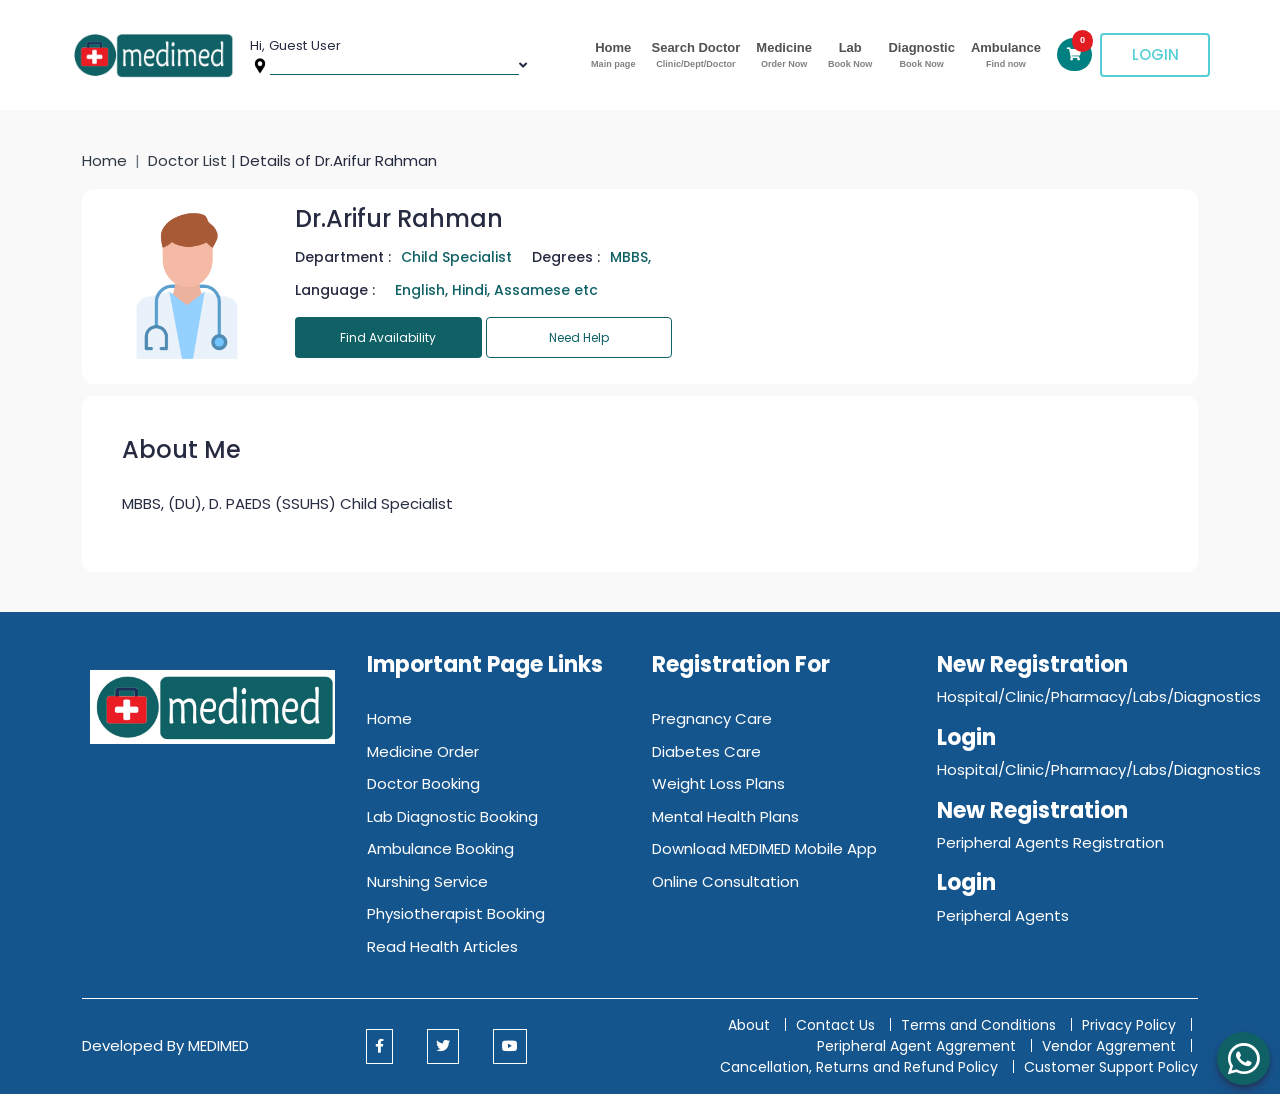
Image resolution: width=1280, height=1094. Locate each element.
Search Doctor (695, 55)
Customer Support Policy (1111, 1067)
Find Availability (388, 337)
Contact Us (835, 1025)
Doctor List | (194, 160)
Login (1155, 54)
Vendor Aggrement (1111, 1046)
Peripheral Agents (1003, 915)
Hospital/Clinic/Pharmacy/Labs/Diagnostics (1099, 696)
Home (613, 55)
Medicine (784, 55)
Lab (850, 55)
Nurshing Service (427, 881)
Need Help (579, 337)
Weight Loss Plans (718, 783)
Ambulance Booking (440, 848)
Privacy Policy (1129, 1025)
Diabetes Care (706, 751)
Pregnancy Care (712, 718)
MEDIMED (218, 1045)
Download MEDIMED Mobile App (764, 848)
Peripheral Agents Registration (1050, 842)
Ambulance (1006, 55)
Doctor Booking (423, 783)
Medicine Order (423, 751)
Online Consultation (725, 881)
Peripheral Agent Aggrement (918, 1046)
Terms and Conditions (978, 1025)
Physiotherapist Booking (456, 913)
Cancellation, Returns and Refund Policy (861, 1067)
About (749, 1025)
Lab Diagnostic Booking (452, 816)
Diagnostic (921, 55)
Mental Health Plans (725, 816)
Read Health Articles (442, 946)
